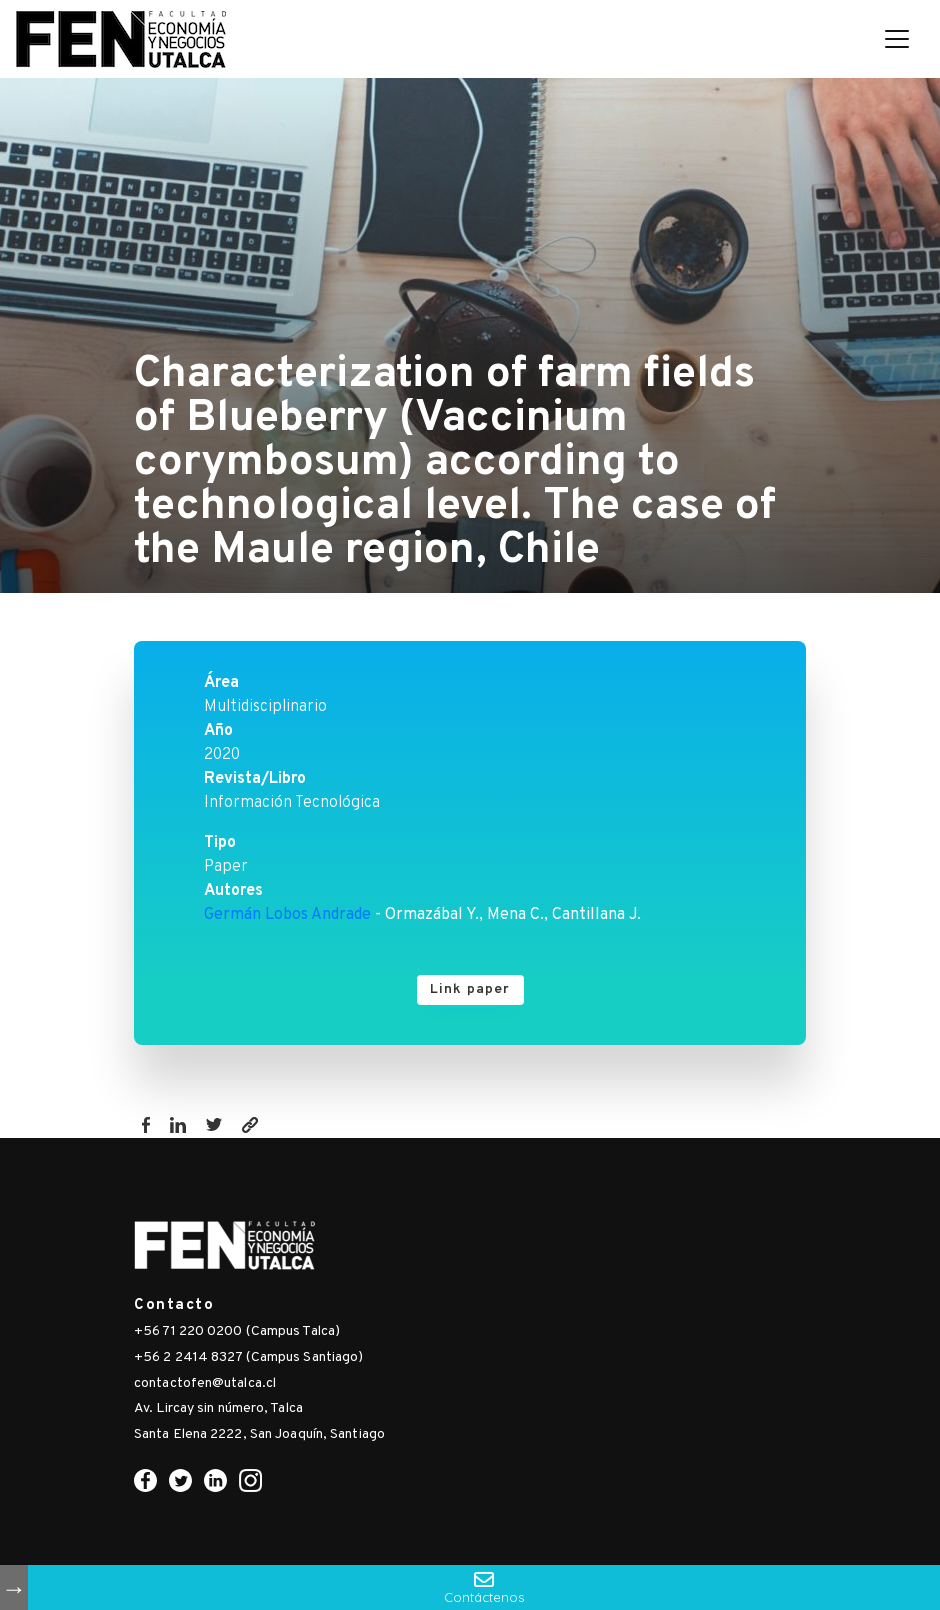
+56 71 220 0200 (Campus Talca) (237, 1331)
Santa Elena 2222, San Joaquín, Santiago (259, 1434)
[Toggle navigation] (897, 39)
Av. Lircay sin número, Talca (218, 1408)
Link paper (470, 989)
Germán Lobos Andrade (287, 915)
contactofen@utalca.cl (205, 1383)
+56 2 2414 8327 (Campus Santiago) (248, 1357)
